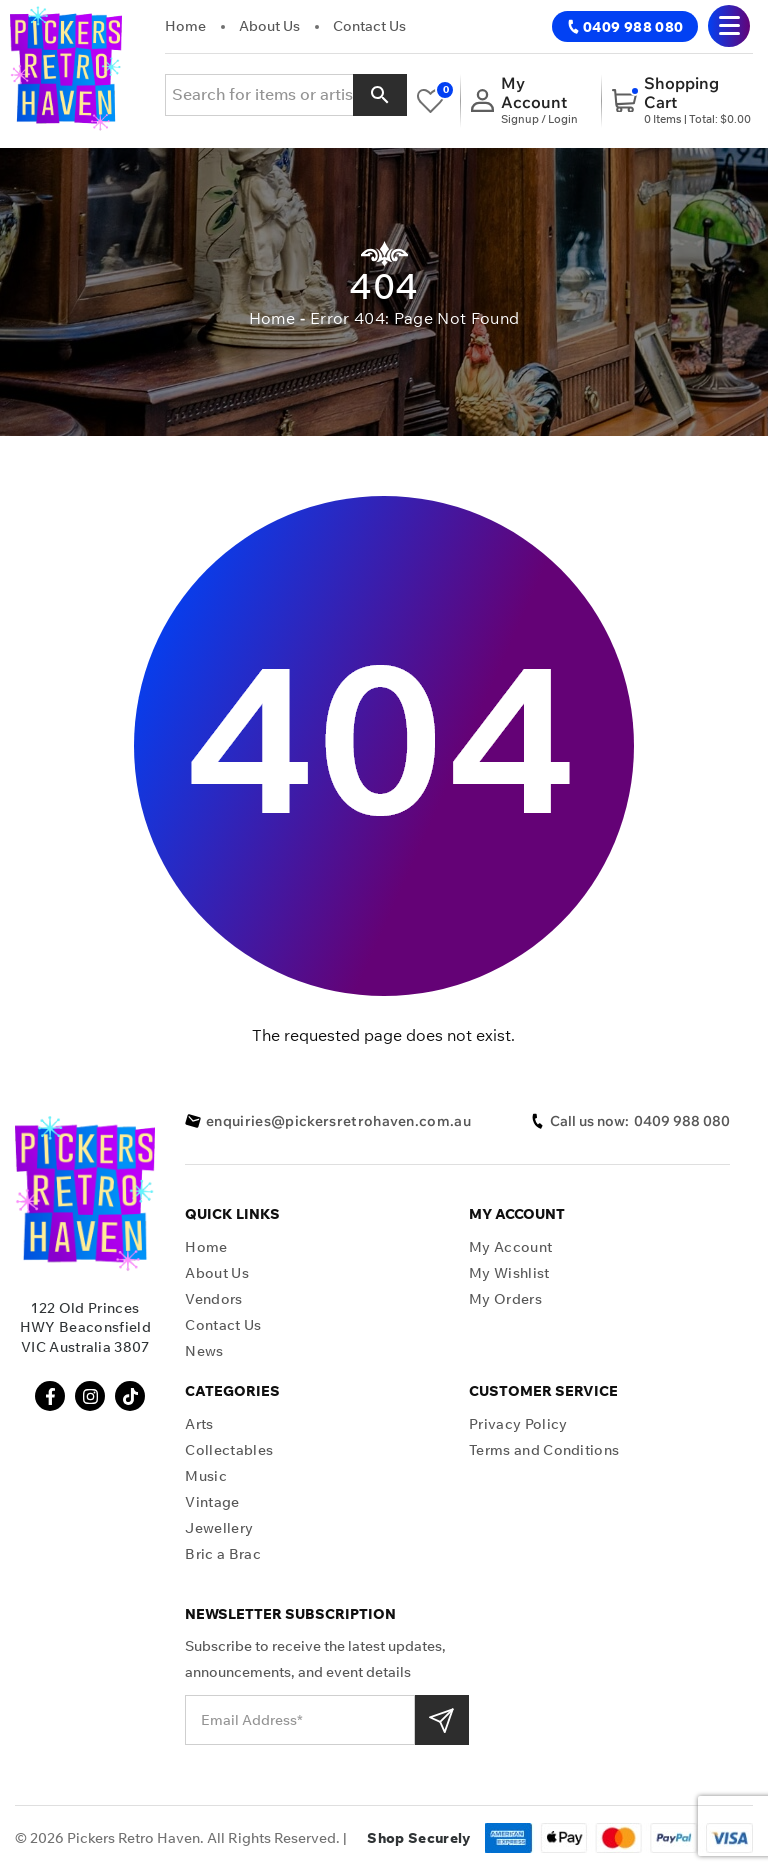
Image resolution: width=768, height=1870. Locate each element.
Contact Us (369, 26)
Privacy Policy (518, 1424)
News (204, 1351)
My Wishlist (509, 1273)
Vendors (213, 1299)
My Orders (505, 1299)
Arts (199, 1424)
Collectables (229, 1450)
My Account (510, 1247)
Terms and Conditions (544, 1450)
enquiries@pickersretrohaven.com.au (328, 1121)
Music (206, 1476)
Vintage (212, 1502)
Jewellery (219, 1528)
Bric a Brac (223, 1554)
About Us (269, 26)
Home (185, 26)
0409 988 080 (625, 27)
